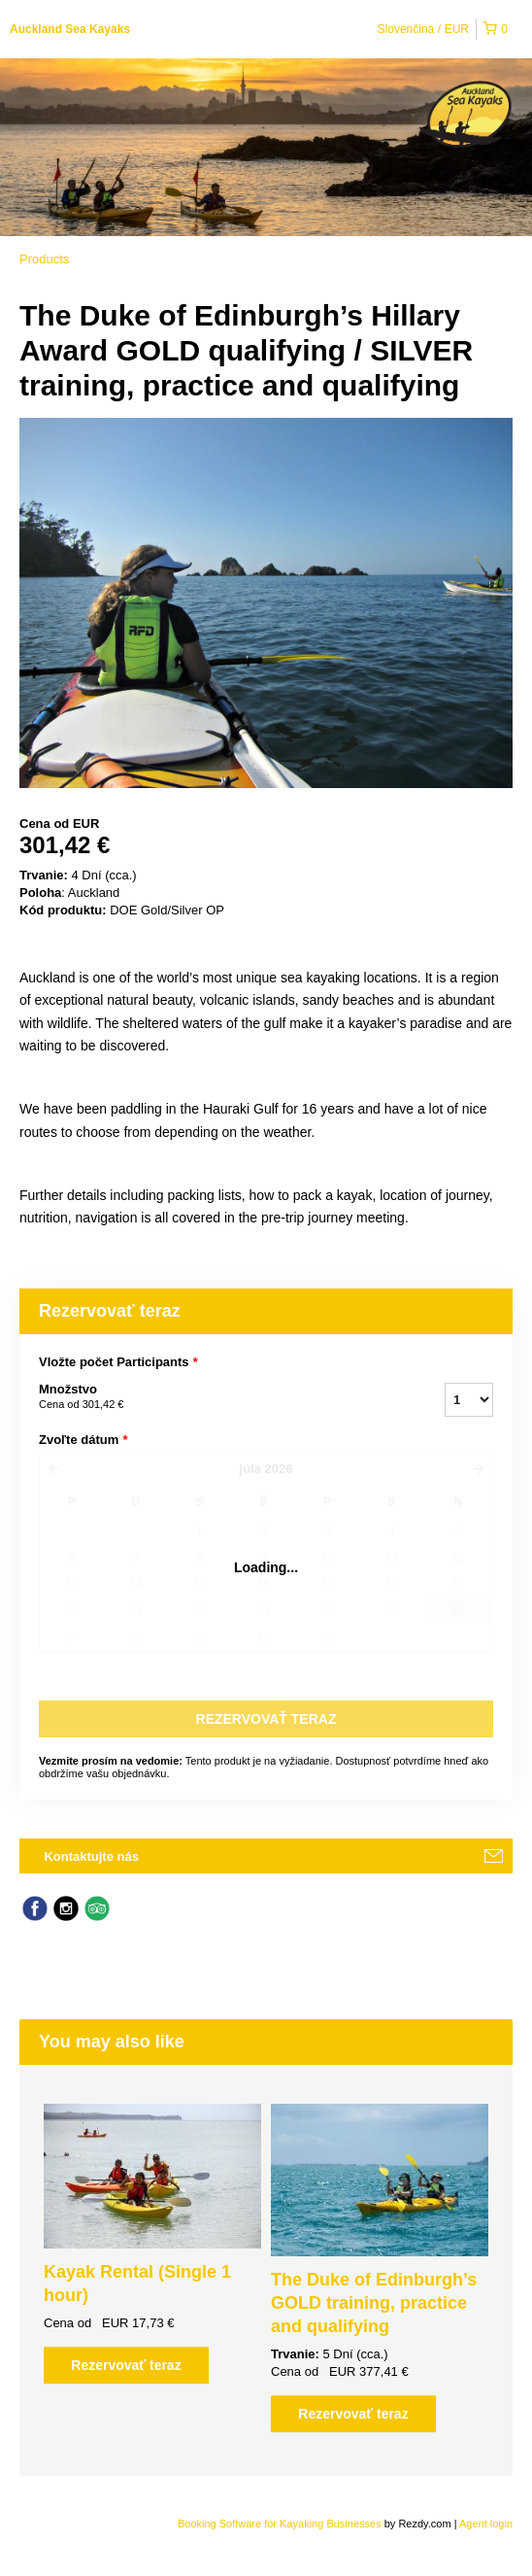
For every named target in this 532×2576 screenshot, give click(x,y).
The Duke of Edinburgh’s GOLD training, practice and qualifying (374, 2303)
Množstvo (217, 1397)
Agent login (486, 2523)
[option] (152, 2243)
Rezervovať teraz (126, 2365)
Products (44, 259)
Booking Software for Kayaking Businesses (281, 2523)
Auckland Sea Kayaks (70, 29)
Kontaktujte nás (91, 1856)
